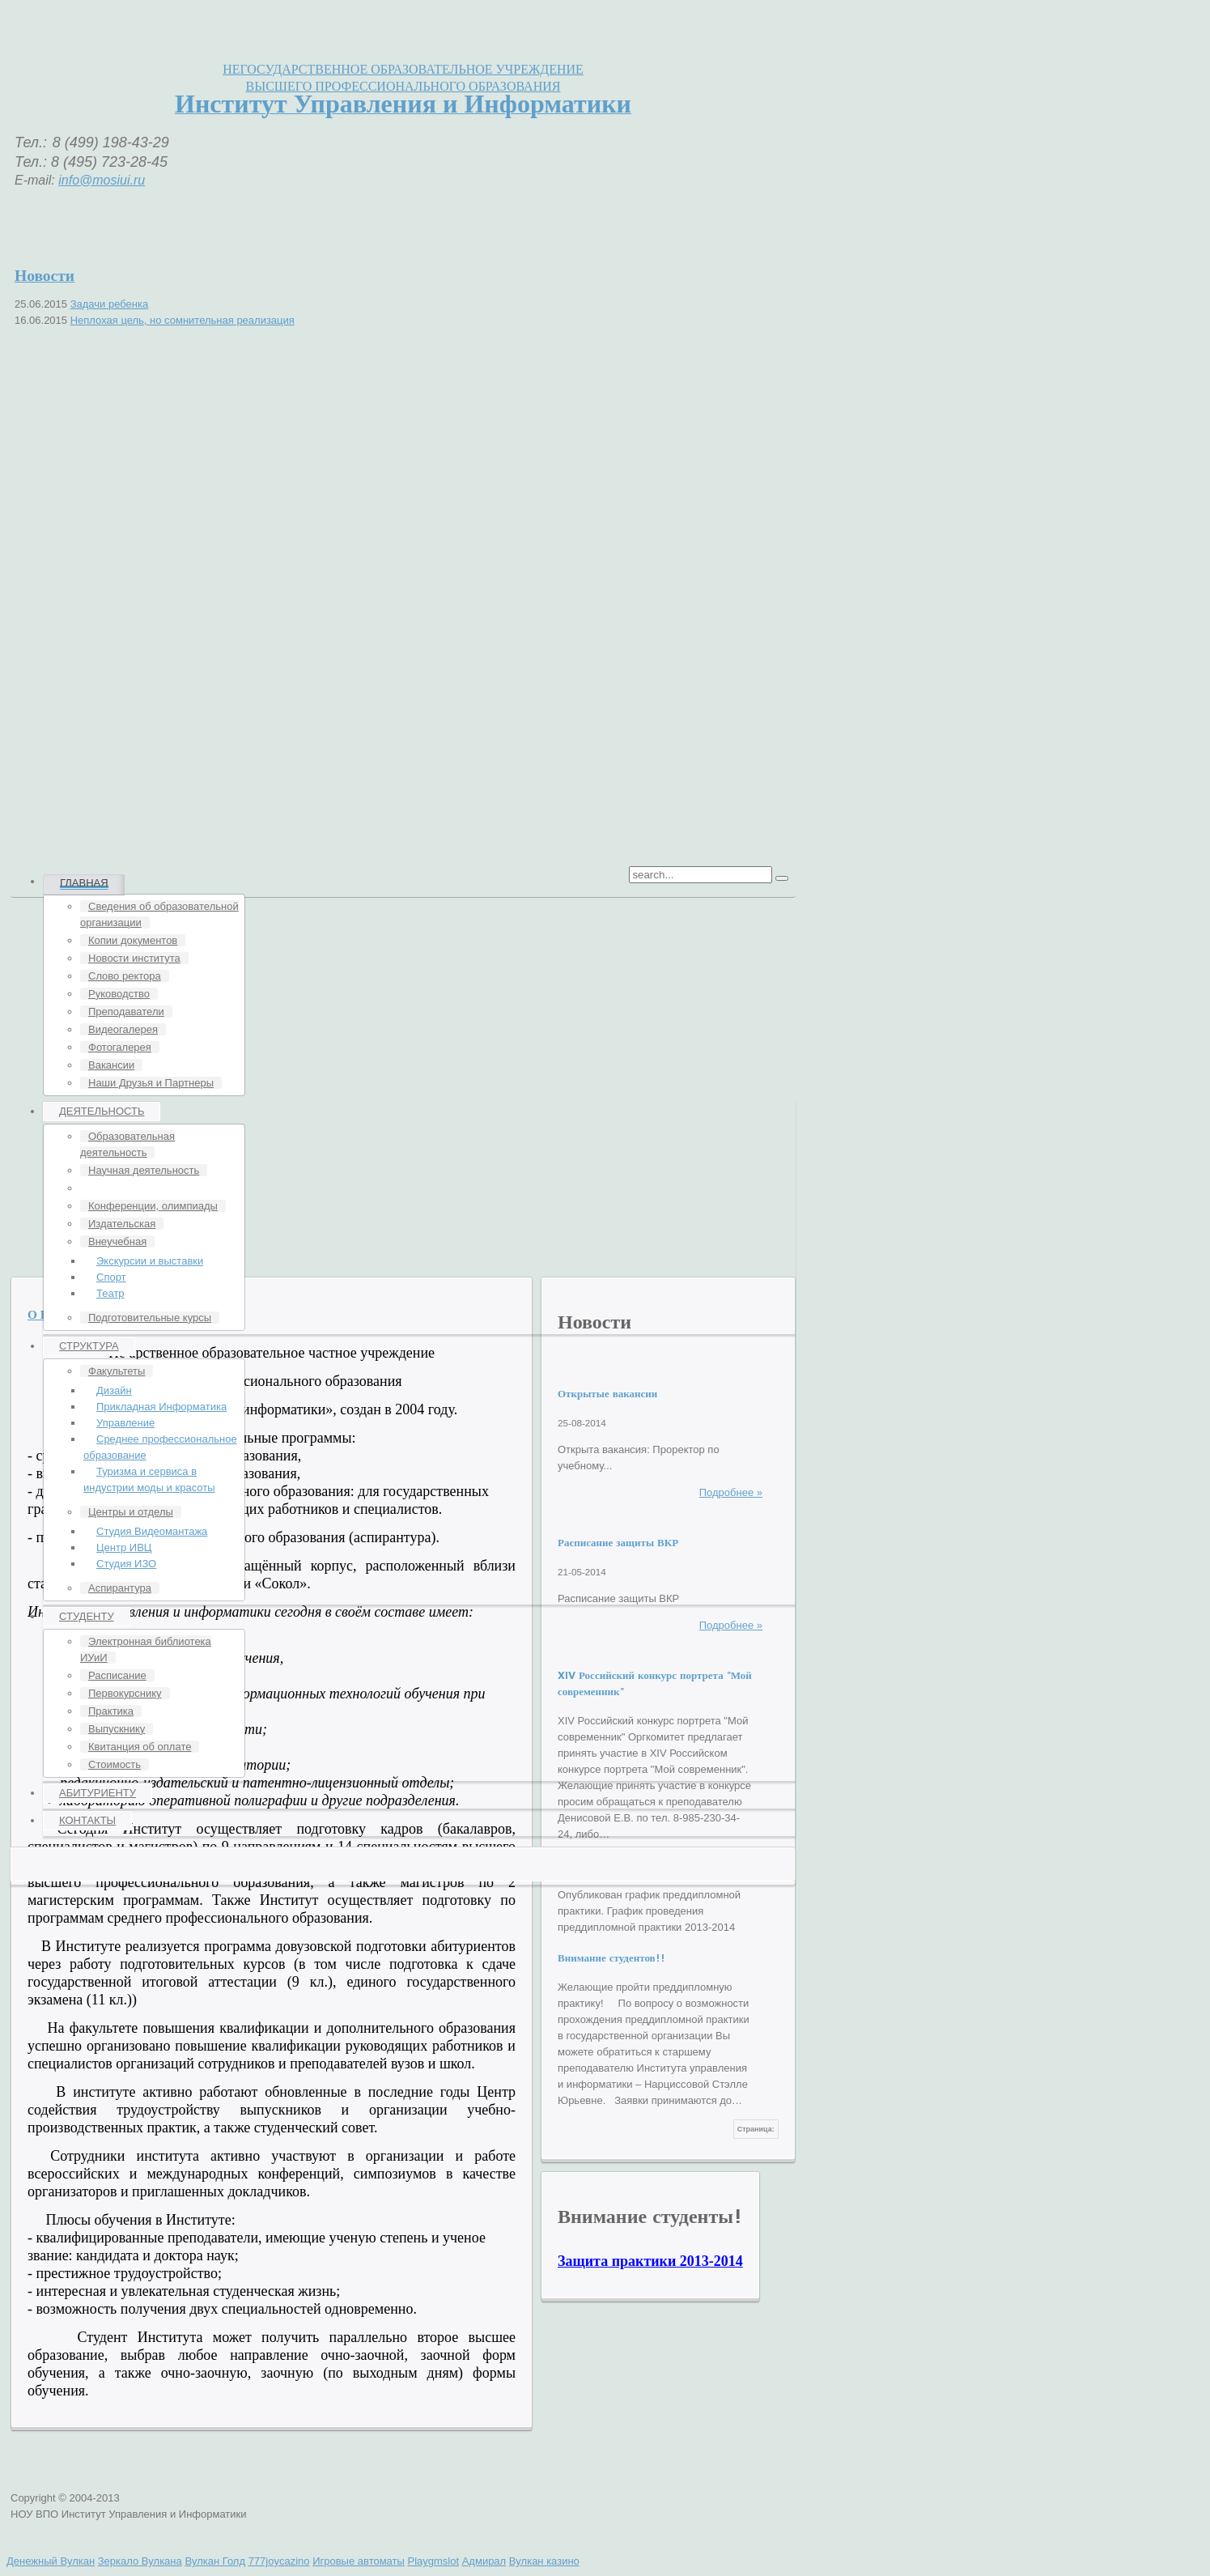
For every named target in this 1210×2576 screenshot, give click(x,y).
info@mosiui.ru (101, 180)
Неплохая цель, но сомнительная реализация (182, 320)
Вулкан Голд (215, 2561)
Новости (44, 275)
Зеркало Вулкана (140, 2561)
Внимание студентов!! (611, 1957)
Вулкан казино (544, 2561)
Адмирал (484, 2561)
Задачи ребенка (109, 304)
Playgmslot (433, 2561)
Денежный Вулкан (50, 2561)
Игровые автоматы (358, 2561)
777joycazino (279, 2561)
